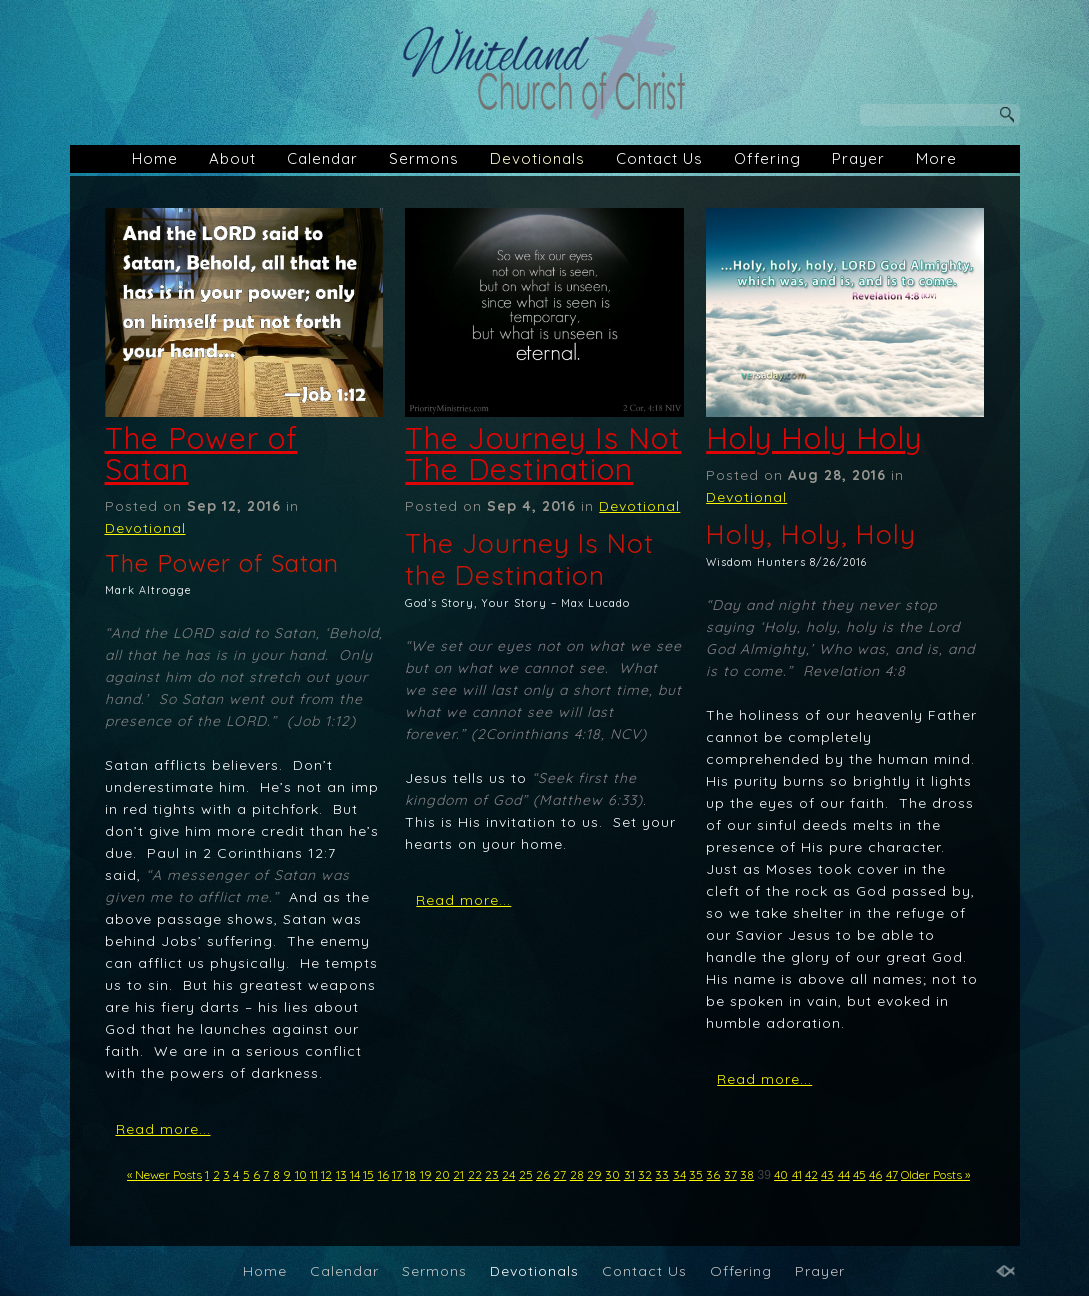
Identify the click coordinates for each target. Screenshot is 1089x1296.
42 (811, 1174)
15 (368, 1174)
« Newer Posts (164, 1174)
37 (730, 1174)
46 (875, 1174)
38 (747, 1174)
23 (492, 1174)
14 (355, 1174)
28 (577, 1174)
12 (326, 1174)
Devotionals (537, 158)
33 (662, 1174)
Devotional (145, 528)
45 (859, 1174)
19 (426, 1174)
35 (696, 1174)
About (232, 158)
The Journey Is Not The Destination (543, 453)
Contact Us (659, 158)
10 (301, 1174)
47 (892, 1174)
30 (612, 1174)
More (936, 158)
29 (594, 1174)
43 (827, 1174)
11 (314, 1174)
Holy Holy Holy (814, 438)
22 (475, 1174)
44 (844, 1174)
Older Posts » (935, 1174)
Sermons (424, 158)
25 (526, 1174)
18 (410, 1174)
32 (645, 1174)
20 (442, 1174)
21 (458, 1174)
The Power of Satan (201, 453)
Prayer (858, 158)
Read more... (163, 1129)
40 (781, 1174)
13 (341, 1174)
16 (383, 1174)
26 (543, 1174)
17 (397, 1174)
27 (559, 1174)
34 (679, 1174)
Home (155, 158)
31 (629, 1174)
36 (713, 1174)
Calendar (322, 158)
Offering (767, 158)
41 (797, 1174)
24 (508, 1174)
